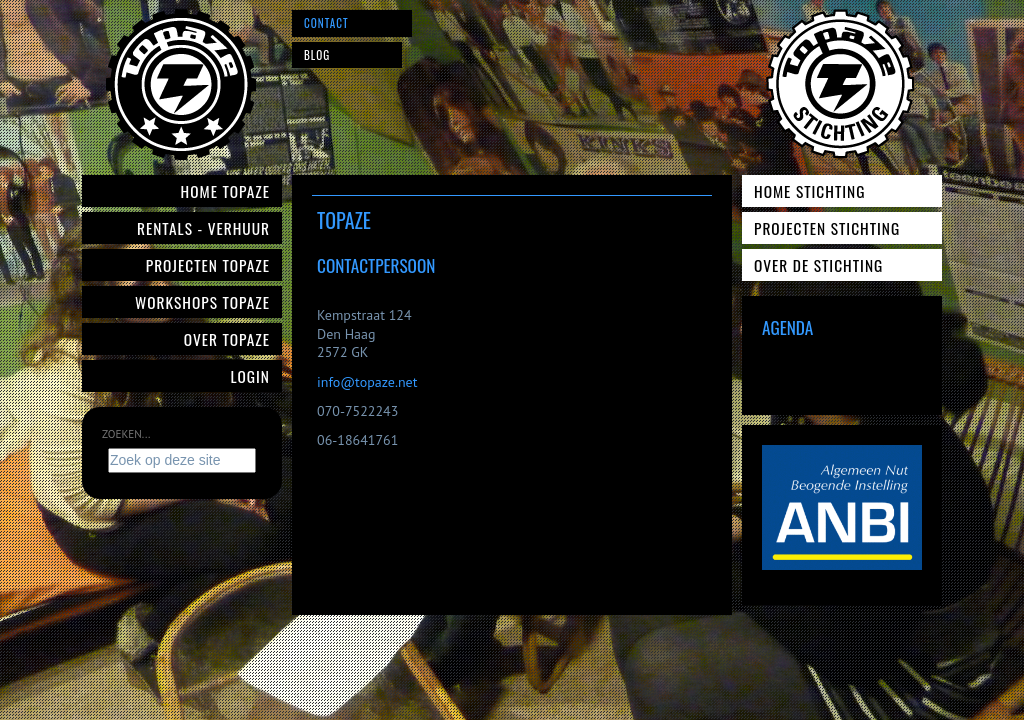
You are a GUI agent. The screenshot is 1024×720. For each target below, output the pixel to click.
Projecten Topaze (208, 265)
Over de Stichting (818, 265)
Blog (317, 55)
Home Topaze (225, 191)
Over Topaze (227, 339)
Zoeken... (126, 434)
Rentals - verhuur (203, 228)
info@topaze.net (367, 382)
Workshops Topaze (202, 302)
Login (251, 376)
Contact (326, 23)
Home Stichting (809, 191)
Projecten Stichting (827, 228)
